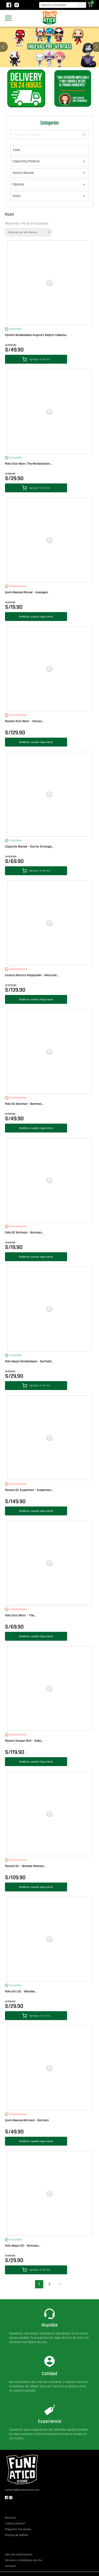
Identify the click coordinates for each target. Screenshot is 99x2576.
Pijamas (18, 184)
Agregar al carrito (36, 359)
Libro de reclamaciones (19, 2554)
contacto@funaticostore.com (22, 2490)
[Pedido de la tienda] (28, 232)
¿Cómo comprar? (15, 2523)
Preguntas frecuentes (18, 2529)
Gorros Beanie (23, 172)
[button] (96, 46)
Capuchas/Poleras (26, 161)
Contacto (10, 2566)
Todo (16, 149)
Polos (17, 195)
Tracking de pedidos (16, 2535)
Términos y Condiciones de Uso (23, 2560)
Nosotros (10, 2518)
